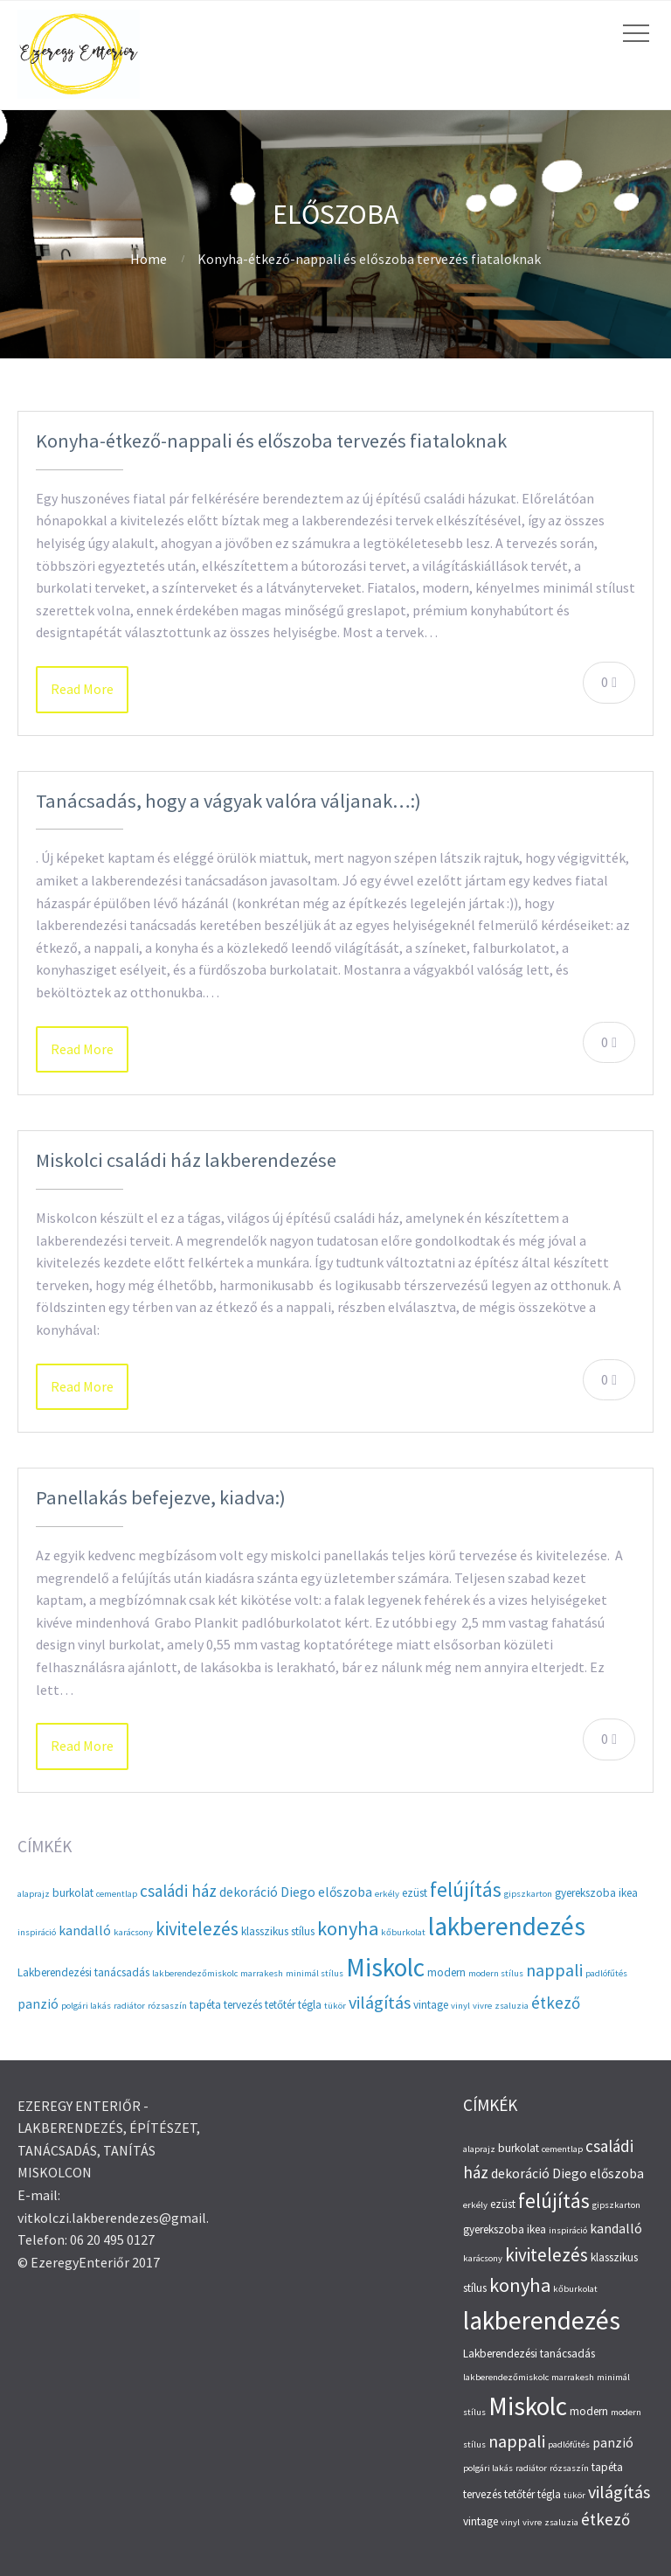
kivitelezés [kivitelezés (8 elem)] (197, 1929)
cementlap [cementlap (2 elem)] (116, 1893)
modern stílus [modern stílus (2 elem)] (495, 1973)
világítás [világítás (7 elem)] (380, 2002)
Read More (82, 689)
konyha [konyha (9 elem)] (347, 1928)
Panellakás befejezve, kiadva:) (161, 1497)
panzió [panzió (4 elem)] (38, 2004)
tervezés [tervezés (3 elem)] (243, 2004)
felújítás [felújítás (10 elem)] (466, 1889)
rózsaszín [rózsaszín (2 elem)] (167, 2005)
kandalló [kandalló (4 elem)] (85, 1930)
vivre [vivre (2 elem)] (482, 2005)
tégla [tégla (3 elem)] (310, 2004)
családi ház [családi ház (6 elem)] (178, 1890)
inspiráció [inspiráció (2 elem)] (36, 1932)
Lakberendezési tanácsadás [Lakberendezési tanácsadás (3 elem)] (83, 1972)
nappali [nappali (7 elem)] (554, 1970)
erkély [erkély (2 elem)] (387, 1893)
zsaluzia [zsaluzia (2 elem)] (512, 2005)
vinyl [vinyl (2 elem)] (460, 2005)
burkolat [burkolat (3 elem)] (72, 1892)
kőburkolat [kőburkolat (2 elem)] (403, 1932)
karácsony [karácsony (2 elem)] (133, 1932)
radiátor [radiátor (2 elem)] (129, 2005)
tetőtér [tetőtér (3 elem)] (280, 2004)
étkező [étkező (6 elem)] (555, 2002)
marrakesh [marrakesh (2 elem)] (261, 1973)
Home (148, 258)
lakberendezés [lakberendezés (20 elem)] (506, 1926)
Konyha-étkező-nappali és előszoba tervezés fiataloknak (271, 440)
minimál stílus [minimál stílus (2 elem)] (314, 1973)
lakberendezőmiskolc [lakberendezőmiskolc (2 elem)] (195, 1973)
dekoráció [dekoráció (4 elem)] (248, 1892)
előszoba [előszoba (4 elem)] (345, 1892)
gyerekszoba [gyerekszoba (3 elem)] (585, 1892)
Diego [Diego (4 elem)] (297, 1892)
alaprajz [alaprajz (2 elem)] (33, 1893)
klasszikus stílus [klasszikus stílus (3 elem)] (278, 1931)
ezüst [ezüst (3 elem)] (414, 1892)
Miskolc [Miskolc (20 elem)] (385, 1967)
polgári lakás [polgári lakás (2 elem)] (86, 2005)
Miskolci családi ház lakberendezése (186, 1160)
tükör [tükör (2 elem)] (335, 2005)
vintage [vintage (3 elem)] (430, 2004)
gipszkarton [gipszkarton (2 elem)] (528, 1893)
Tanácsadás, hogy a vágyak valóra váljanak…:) (228, 800)
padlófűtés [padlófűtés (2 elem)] (606, 1973)
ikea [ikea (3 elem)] (628, 1892)
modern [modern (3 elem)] (446, 1972)
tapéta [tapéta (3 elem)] (205, 2004)
